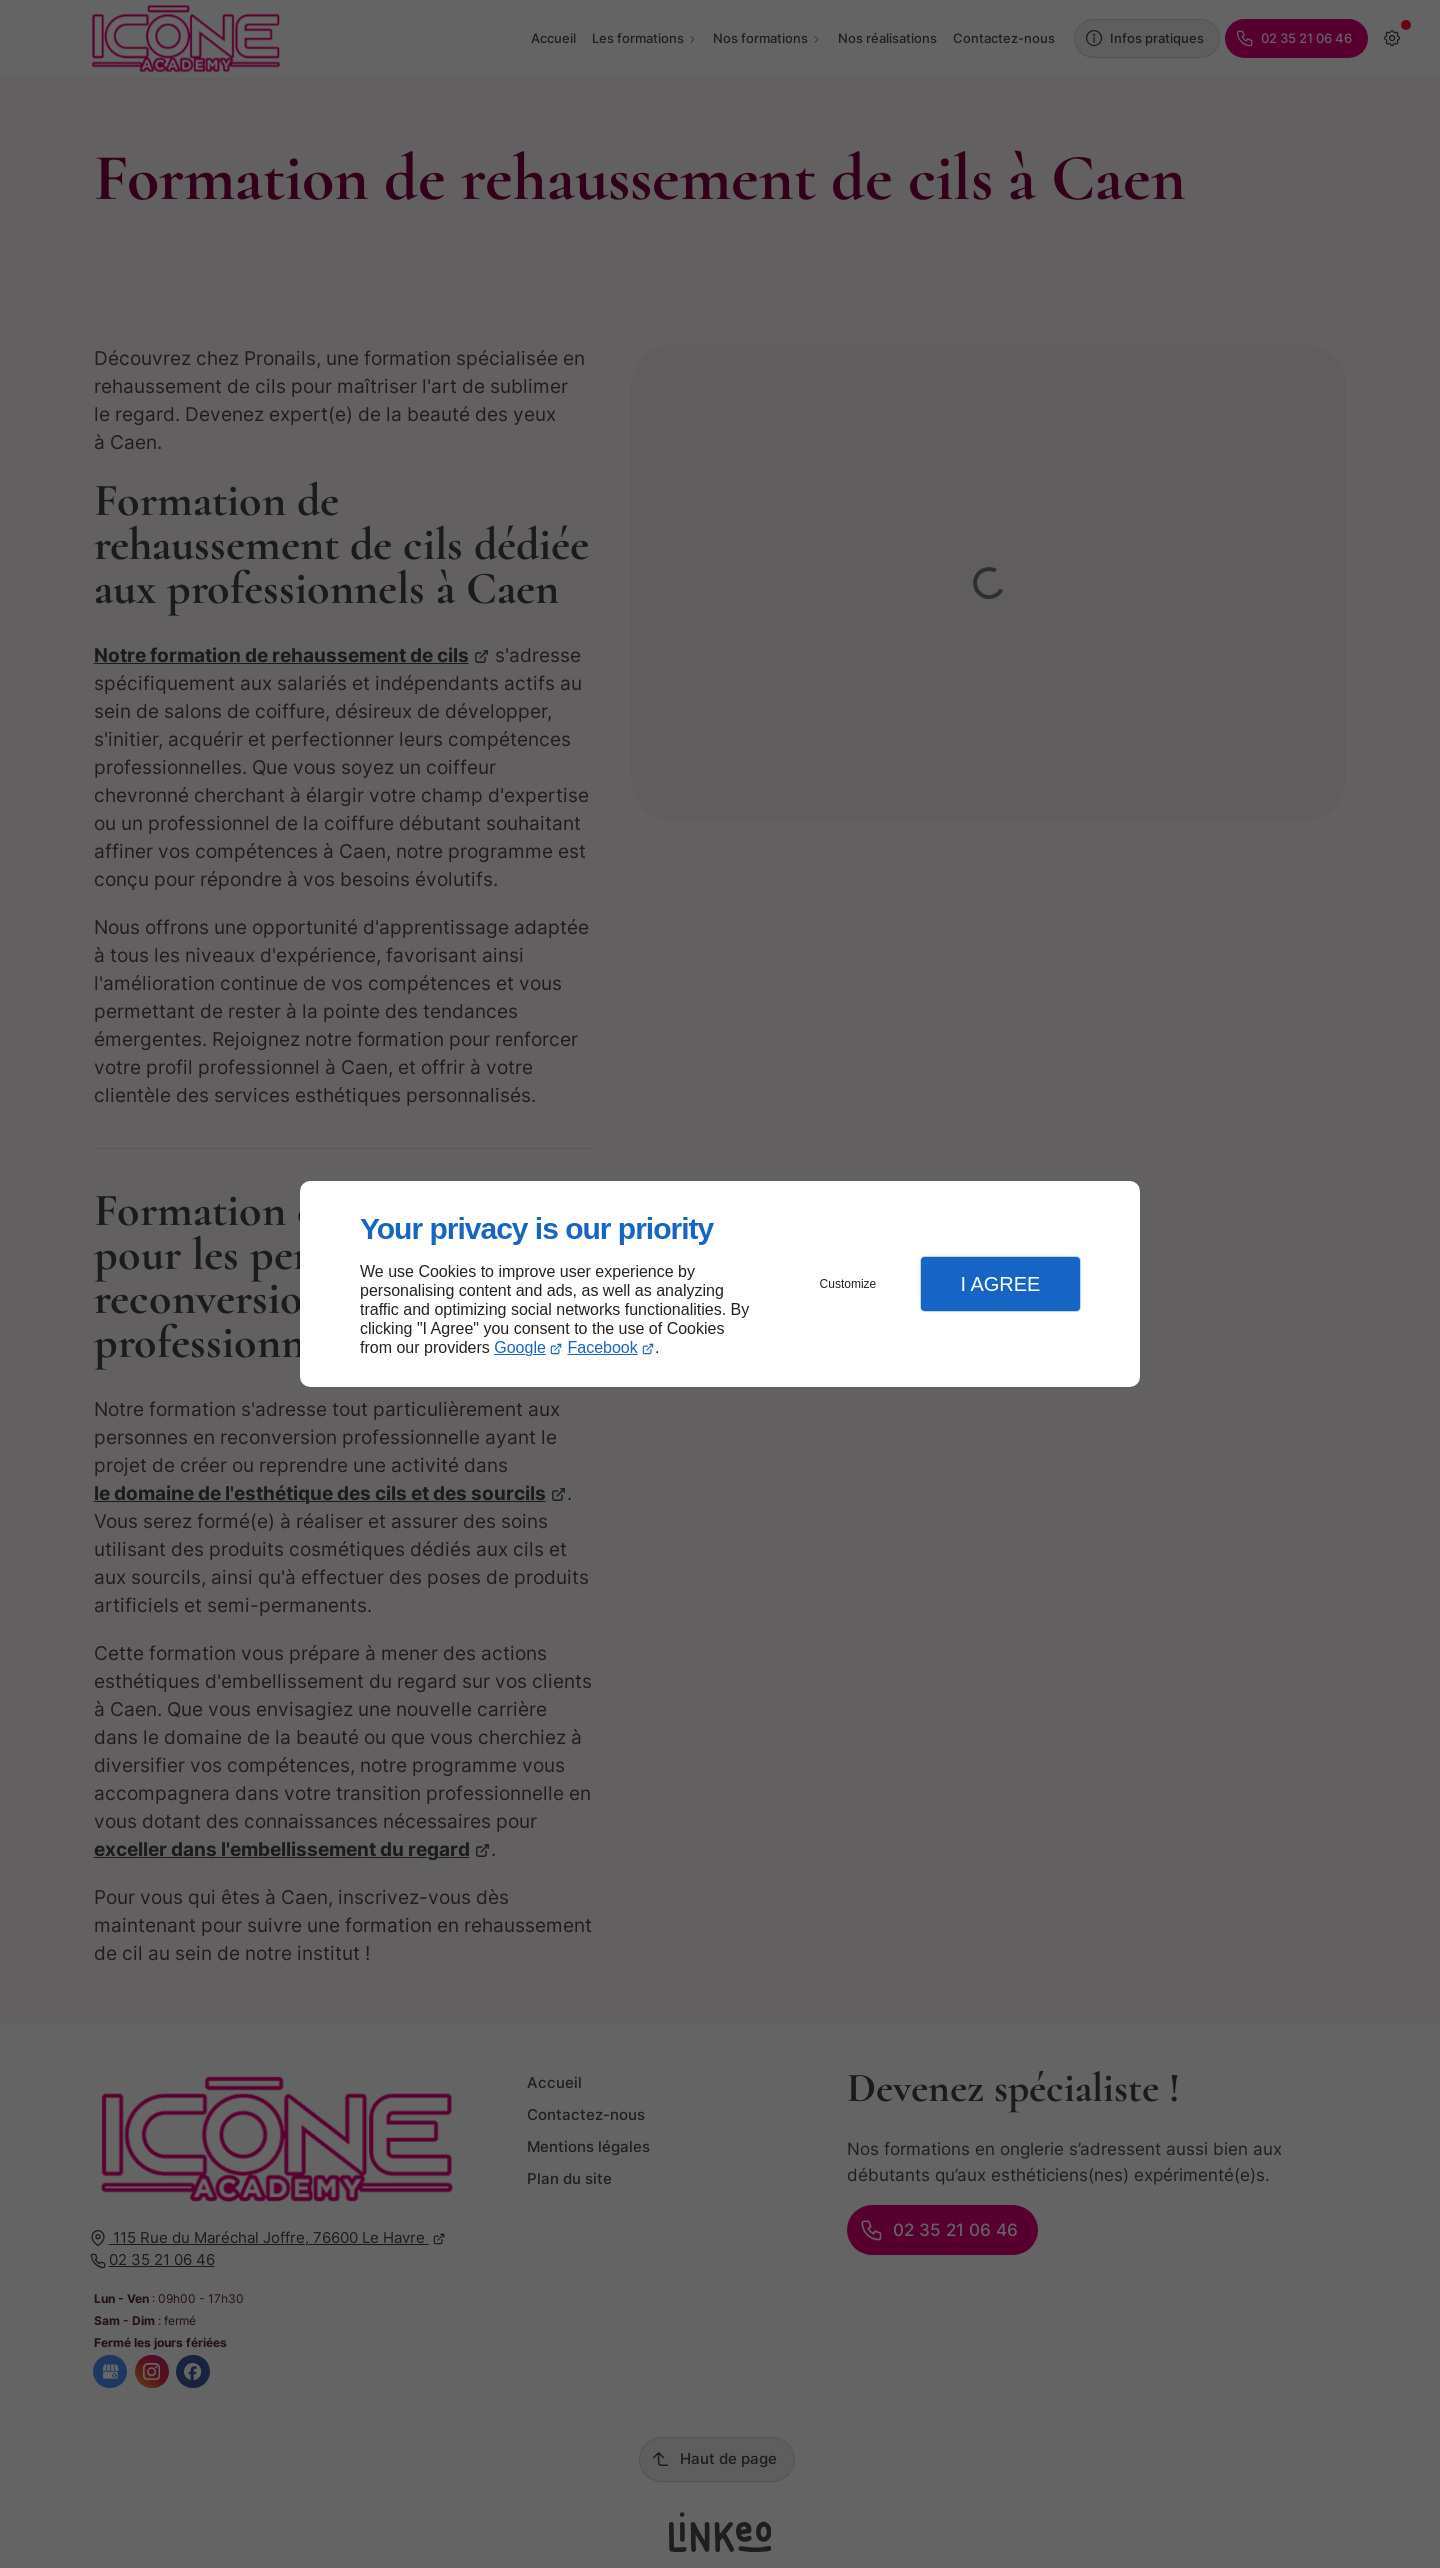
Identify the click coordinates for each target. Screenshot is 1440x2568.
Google (520, 1347)
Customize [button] (848, 1284)
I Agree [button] (1000, 1284)
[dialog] (720, 1284)
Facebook (603, 1347)
